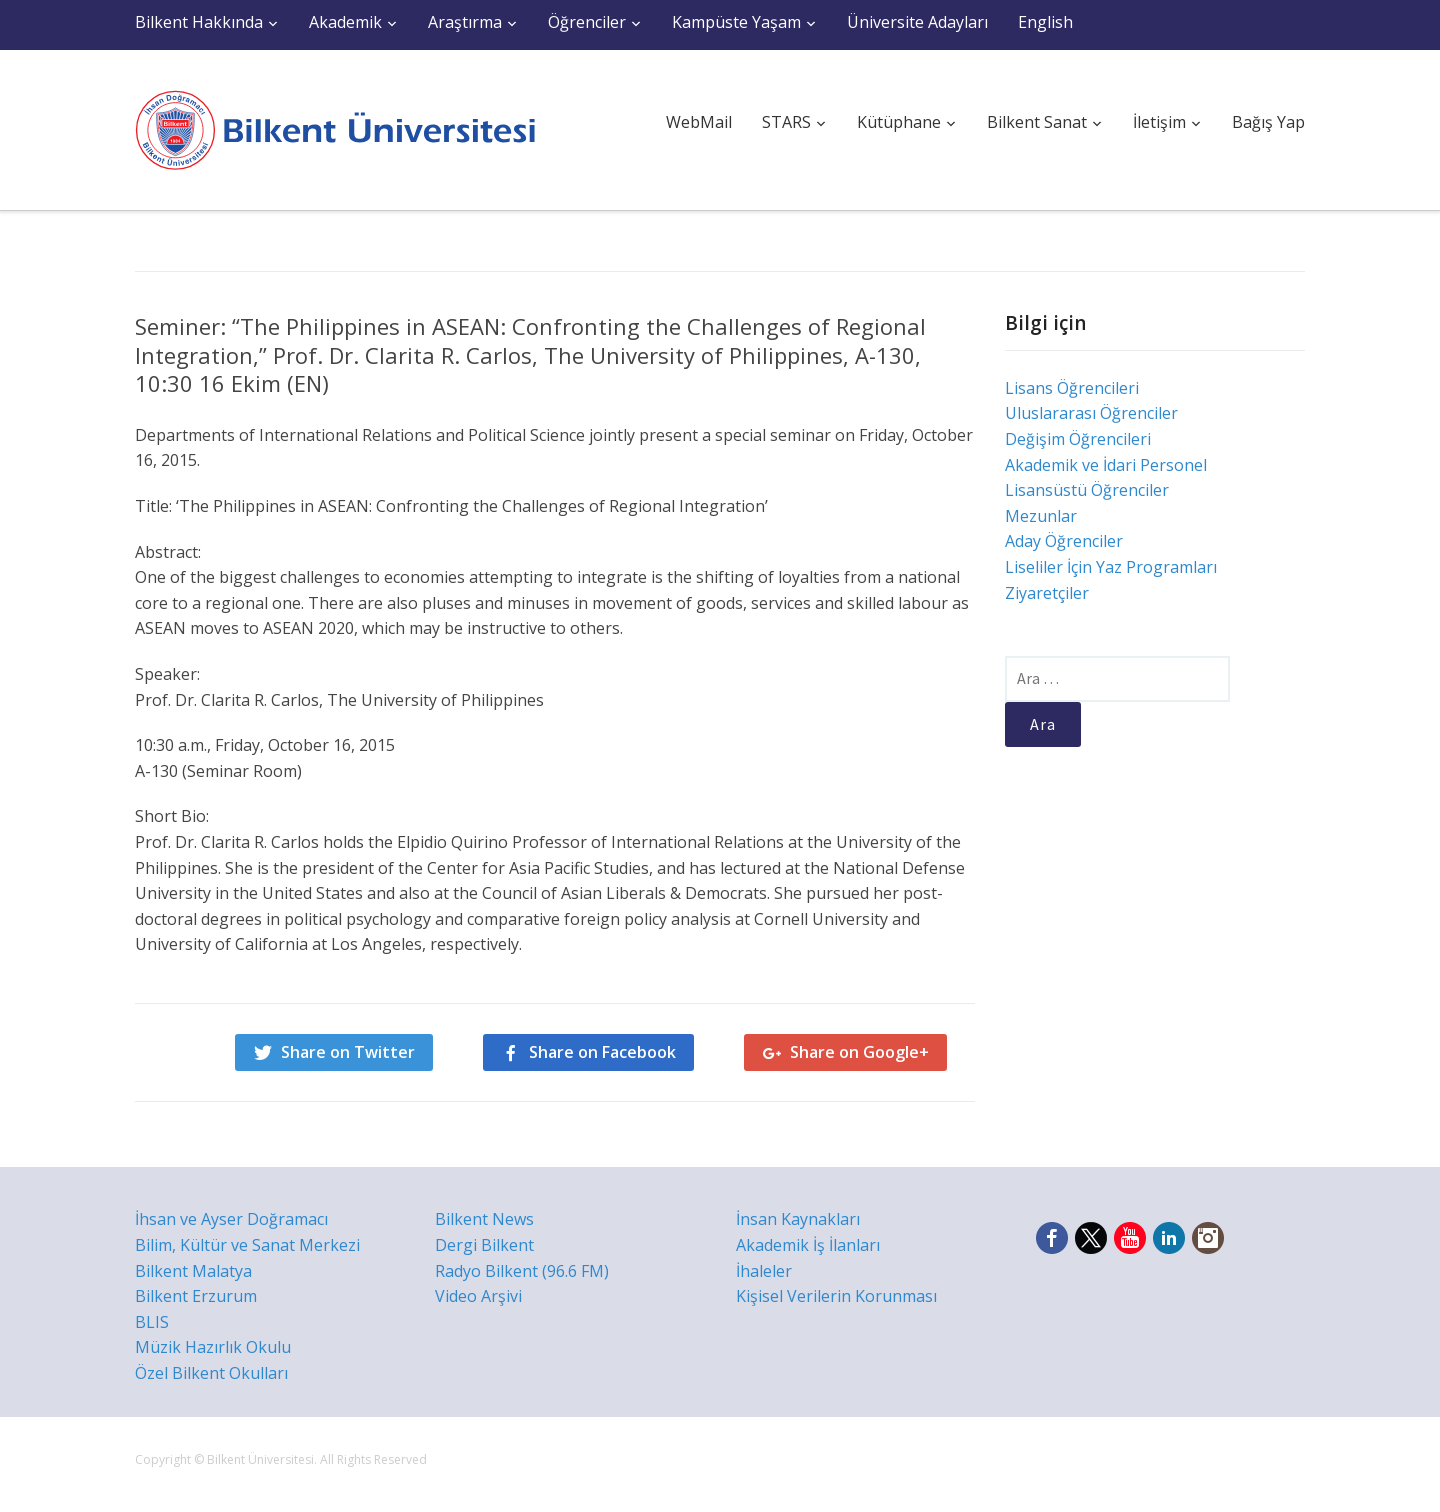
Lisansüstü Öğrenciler (1087, 490)
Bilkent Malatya (193, 1271)
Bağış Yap (1268, 122)
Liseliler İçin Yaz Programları (1111, 567)
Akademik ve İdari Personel (1106, 465)
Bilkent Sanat (1037, 122)
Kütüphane (899, 122)
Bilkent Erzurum (196, 1296)
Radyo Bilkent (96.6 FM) (522, 1271)
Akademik (345, 22)
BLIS (152, 1322)
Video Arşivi (478, 1296)
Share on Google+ (859, 1052)
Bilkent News (484, 1219)
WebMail (699, 122)
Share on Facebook (602, 1052)
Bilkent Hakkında (199, 22)
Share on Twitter (348, 1052)
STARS (786, 122)
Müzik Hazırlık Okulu (213, 1347)
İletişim (1159, 122)
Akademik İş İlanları (808, 1245)
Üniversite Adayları (917, 22)
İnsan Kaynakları (798, 1219)
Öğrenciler (587, 22)
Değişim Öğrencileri (1078, 439)
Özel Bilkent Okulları (211, 1373)
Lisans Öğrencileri (1072, 388)
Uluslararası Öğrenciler (1091, 413)
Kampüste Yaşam (736, 22)
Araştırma (465, 22)
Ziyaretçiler (1047, 593)
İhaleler (764, 1271)
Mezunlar (1041, 516)
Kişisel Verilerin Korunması (836, 1296)
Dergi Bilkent (484, 1245)
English (1045, 22)
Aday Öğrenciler (1064, 541)
